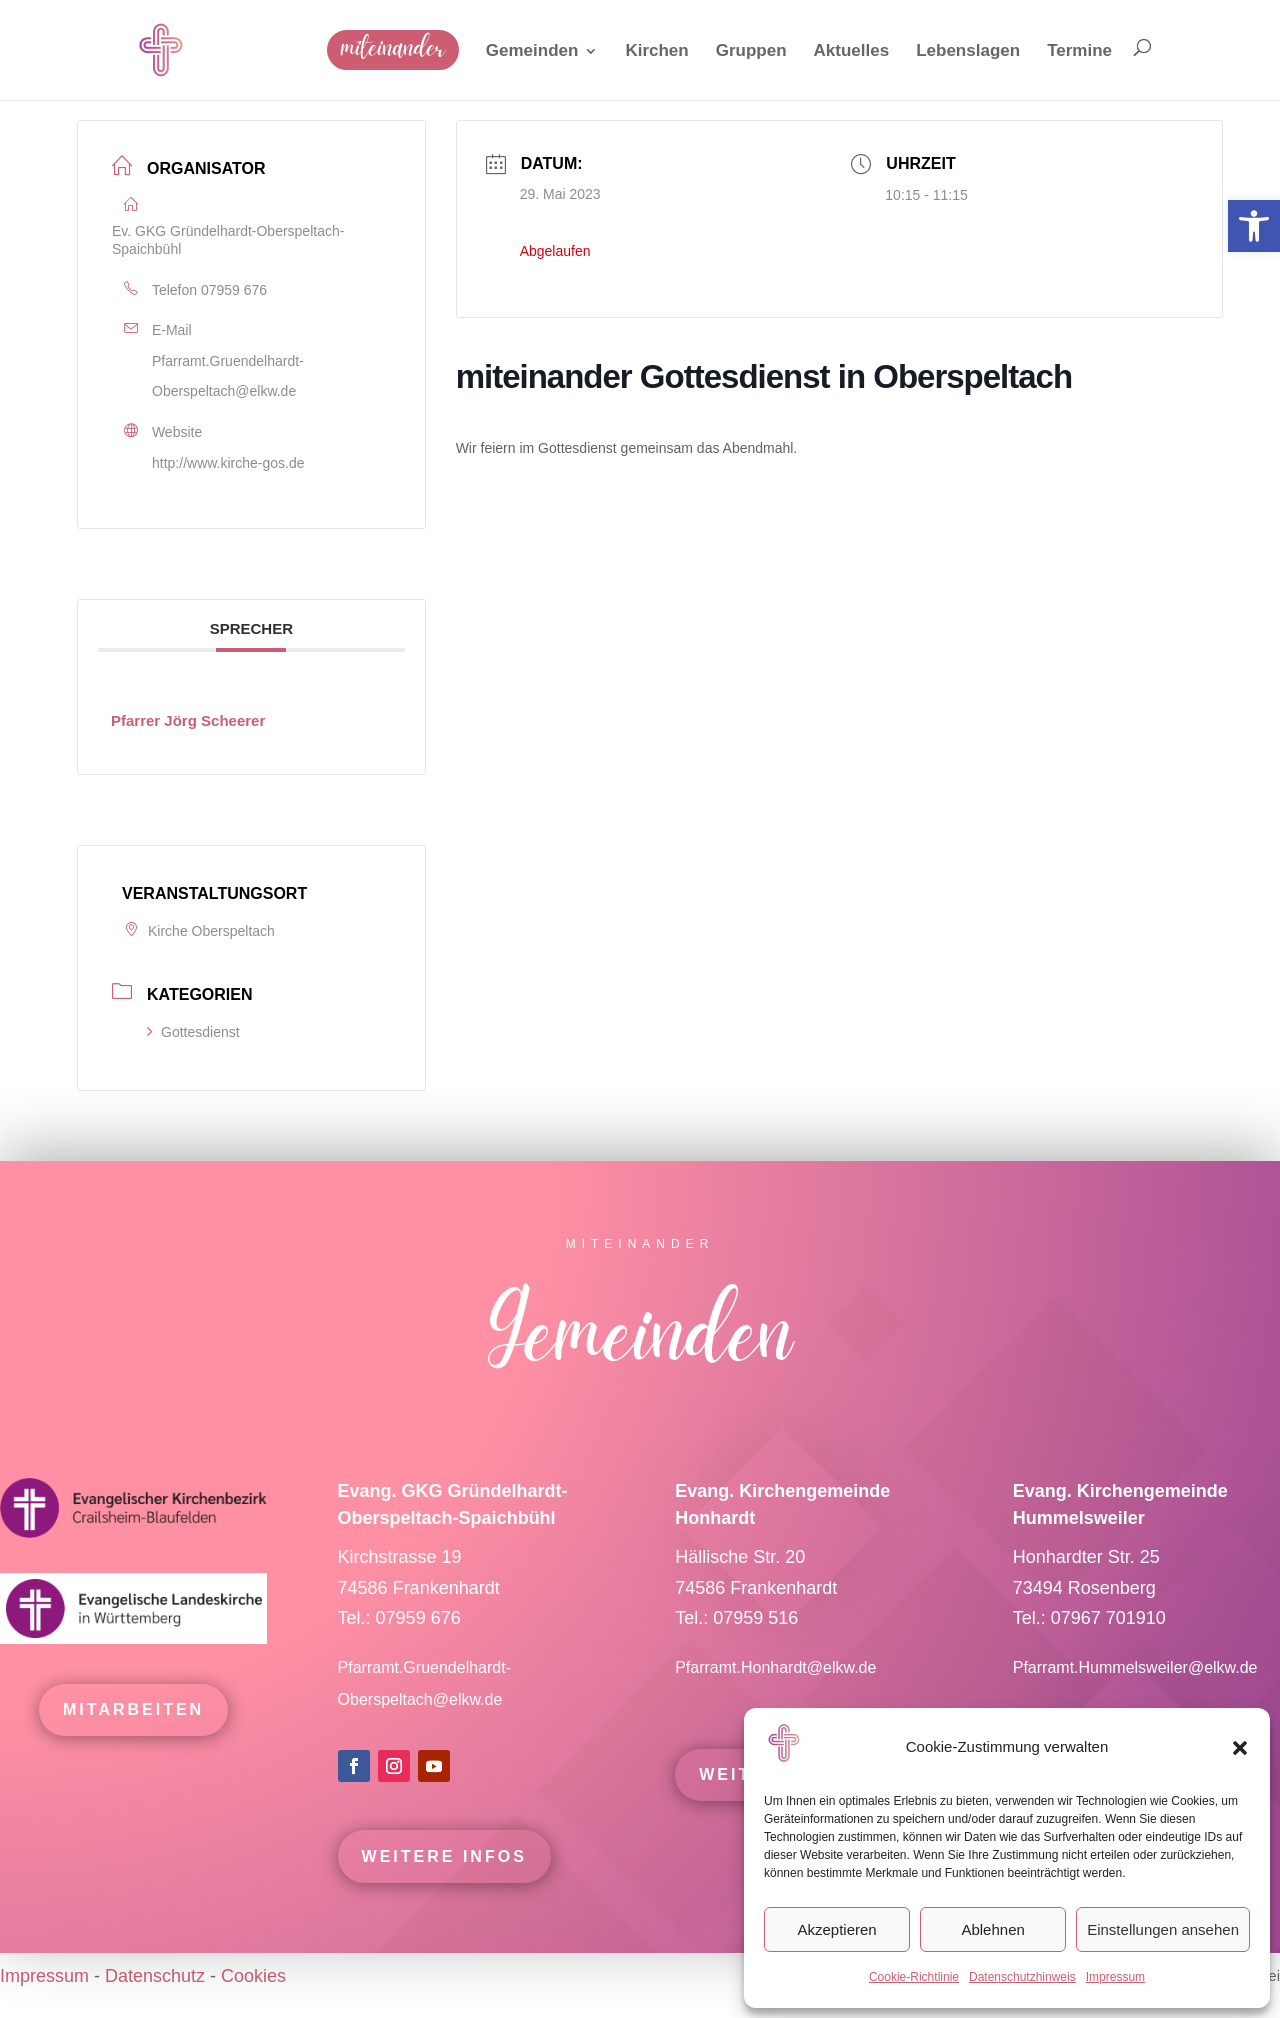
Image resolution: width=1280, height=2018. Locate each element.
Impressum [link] (1115, 1977)
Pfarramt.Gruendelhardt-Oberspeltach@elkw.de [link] (228, 376)
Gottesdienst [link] (193, 1032)
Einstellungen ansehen (1163, 1929)
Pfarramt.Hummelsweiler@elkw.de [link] (1135, 1694)
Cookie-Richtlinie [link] (914, 1977)
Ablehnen (992, 1929)
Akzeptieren (836, 1929)
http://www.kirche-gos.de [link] (228, 463)
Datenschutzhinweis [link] (1022, 1977)
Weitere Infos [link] (444, 1883)
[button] (1240, 1748)
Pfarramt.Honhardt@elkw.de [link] (778, 1694)
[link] (1254, 226)
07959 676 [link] (234, 290)
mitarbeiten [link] (133, 1736)
